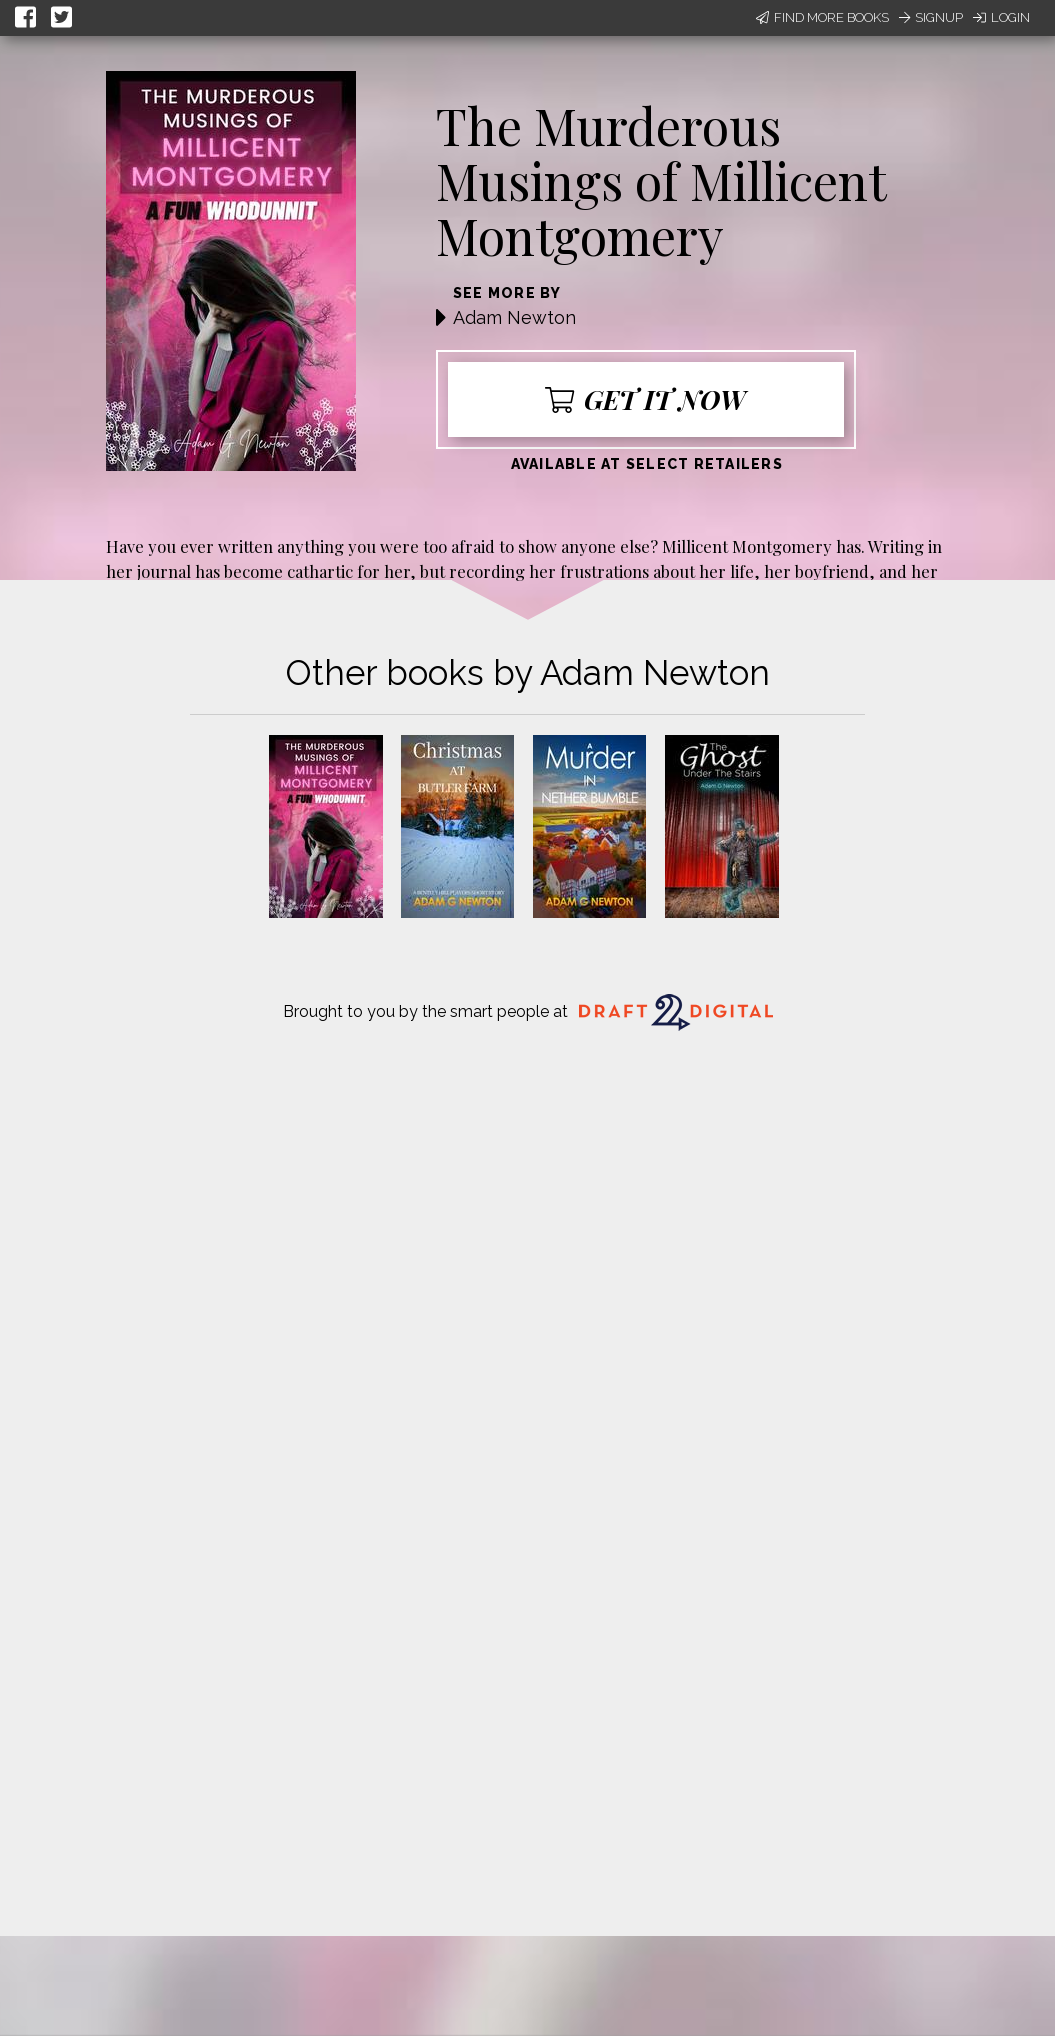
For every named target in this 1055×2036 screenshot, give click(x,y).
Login (1001, 17)
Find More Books (822, 17)
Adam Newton (514, 317)
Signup (931, 17)
